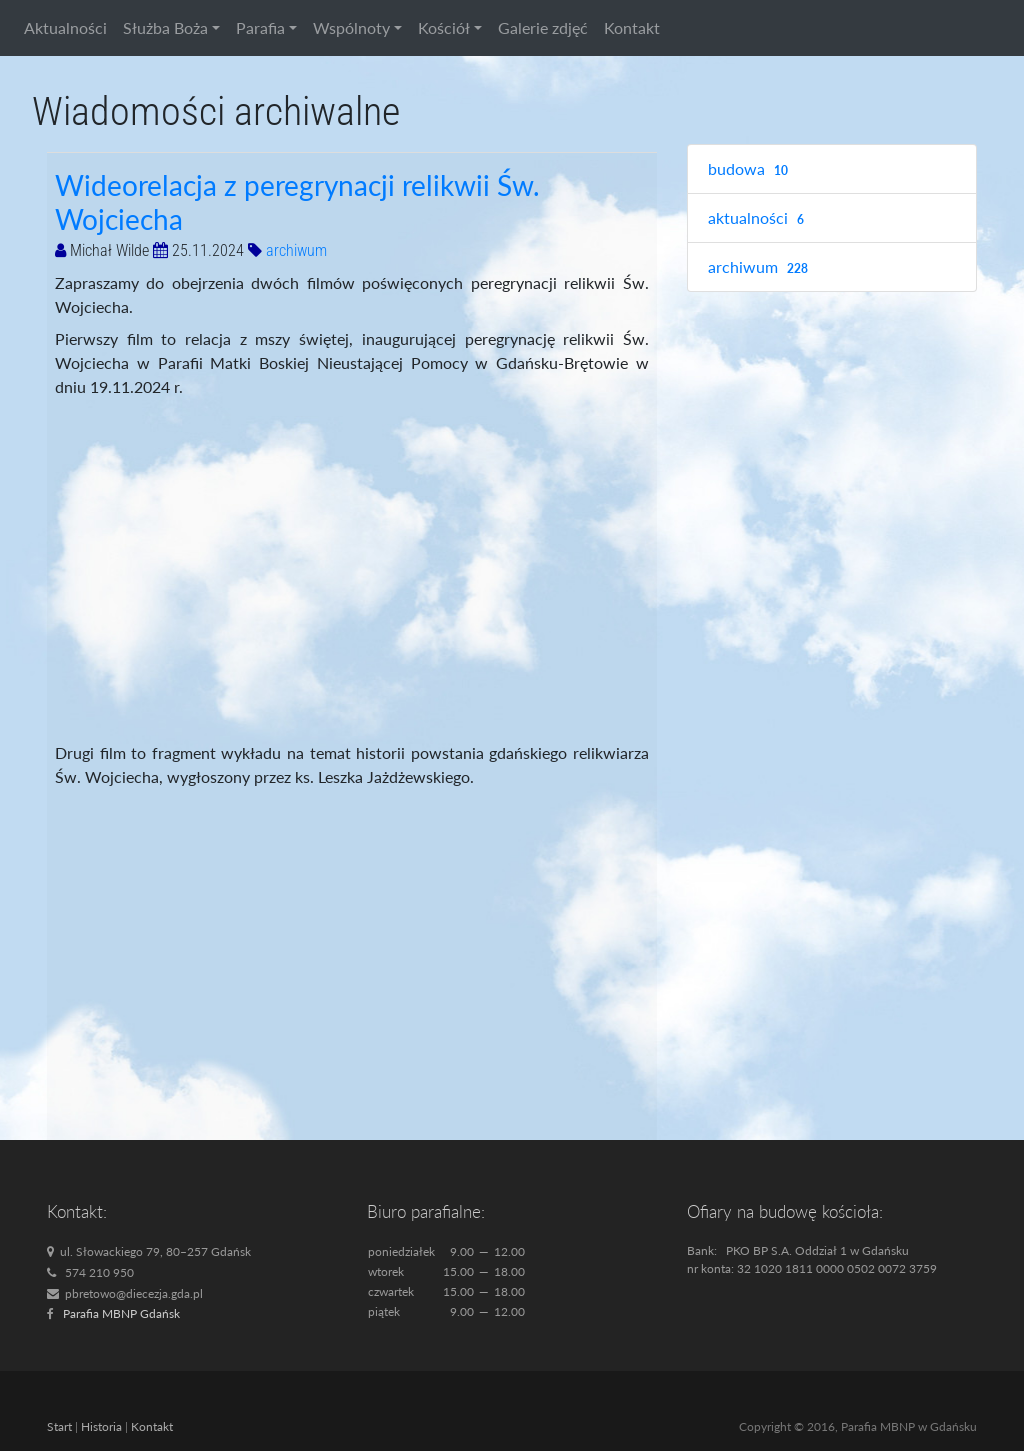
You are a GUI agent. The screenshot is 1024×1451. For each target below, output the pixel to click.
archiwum (296, 250)
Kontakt (632, 27)
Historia (101, 1426)
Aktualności (65, 27)
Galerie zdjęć (543, 27)
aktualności (758, 218)
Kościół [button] (444, 27)
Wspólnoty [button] (351, 27)
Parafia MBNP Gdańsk (121, 1313)
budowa (750, 169)
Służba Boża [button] (165, 27)
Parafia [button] (260, 27)
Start (59, 1426)
